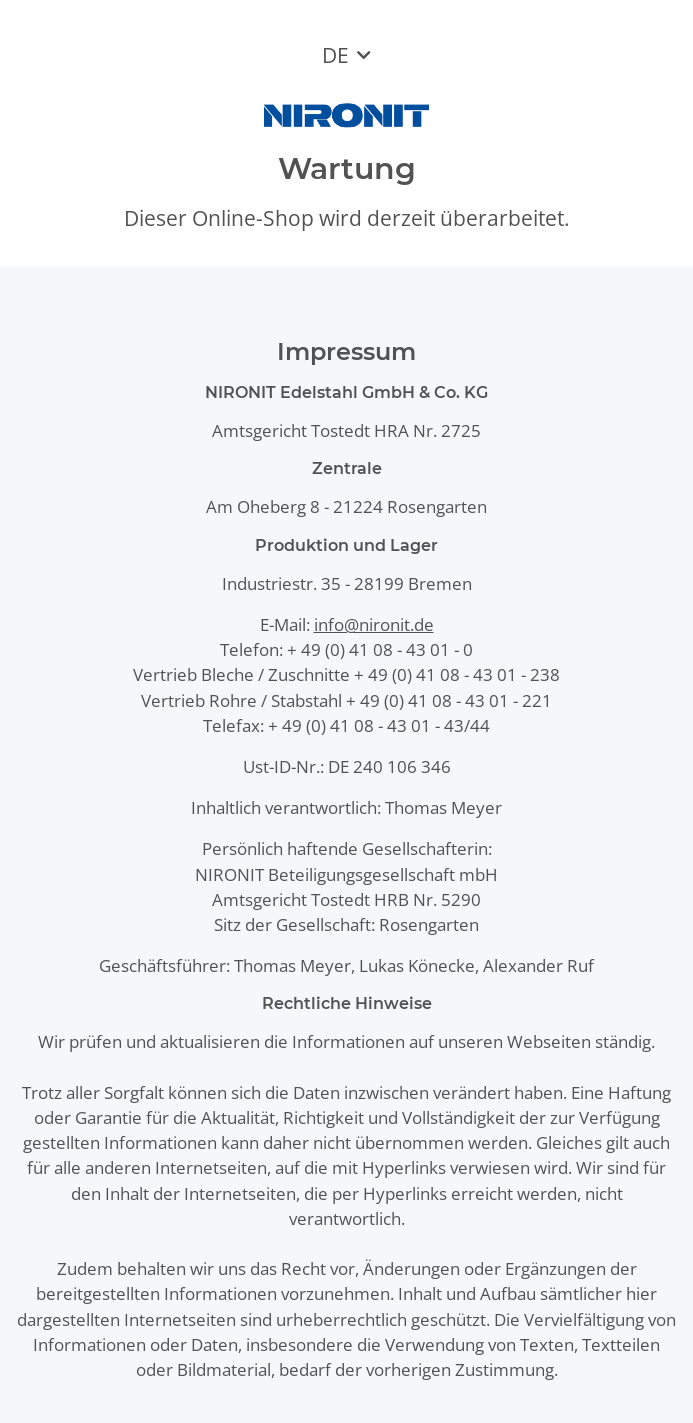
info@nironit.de (374, 624)
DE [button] (335, 55)
